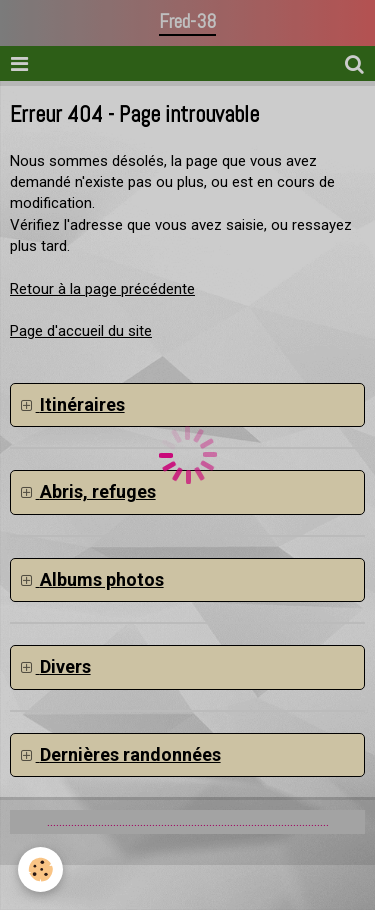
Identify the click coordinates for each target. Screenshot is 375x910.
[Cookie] (40, 869)
